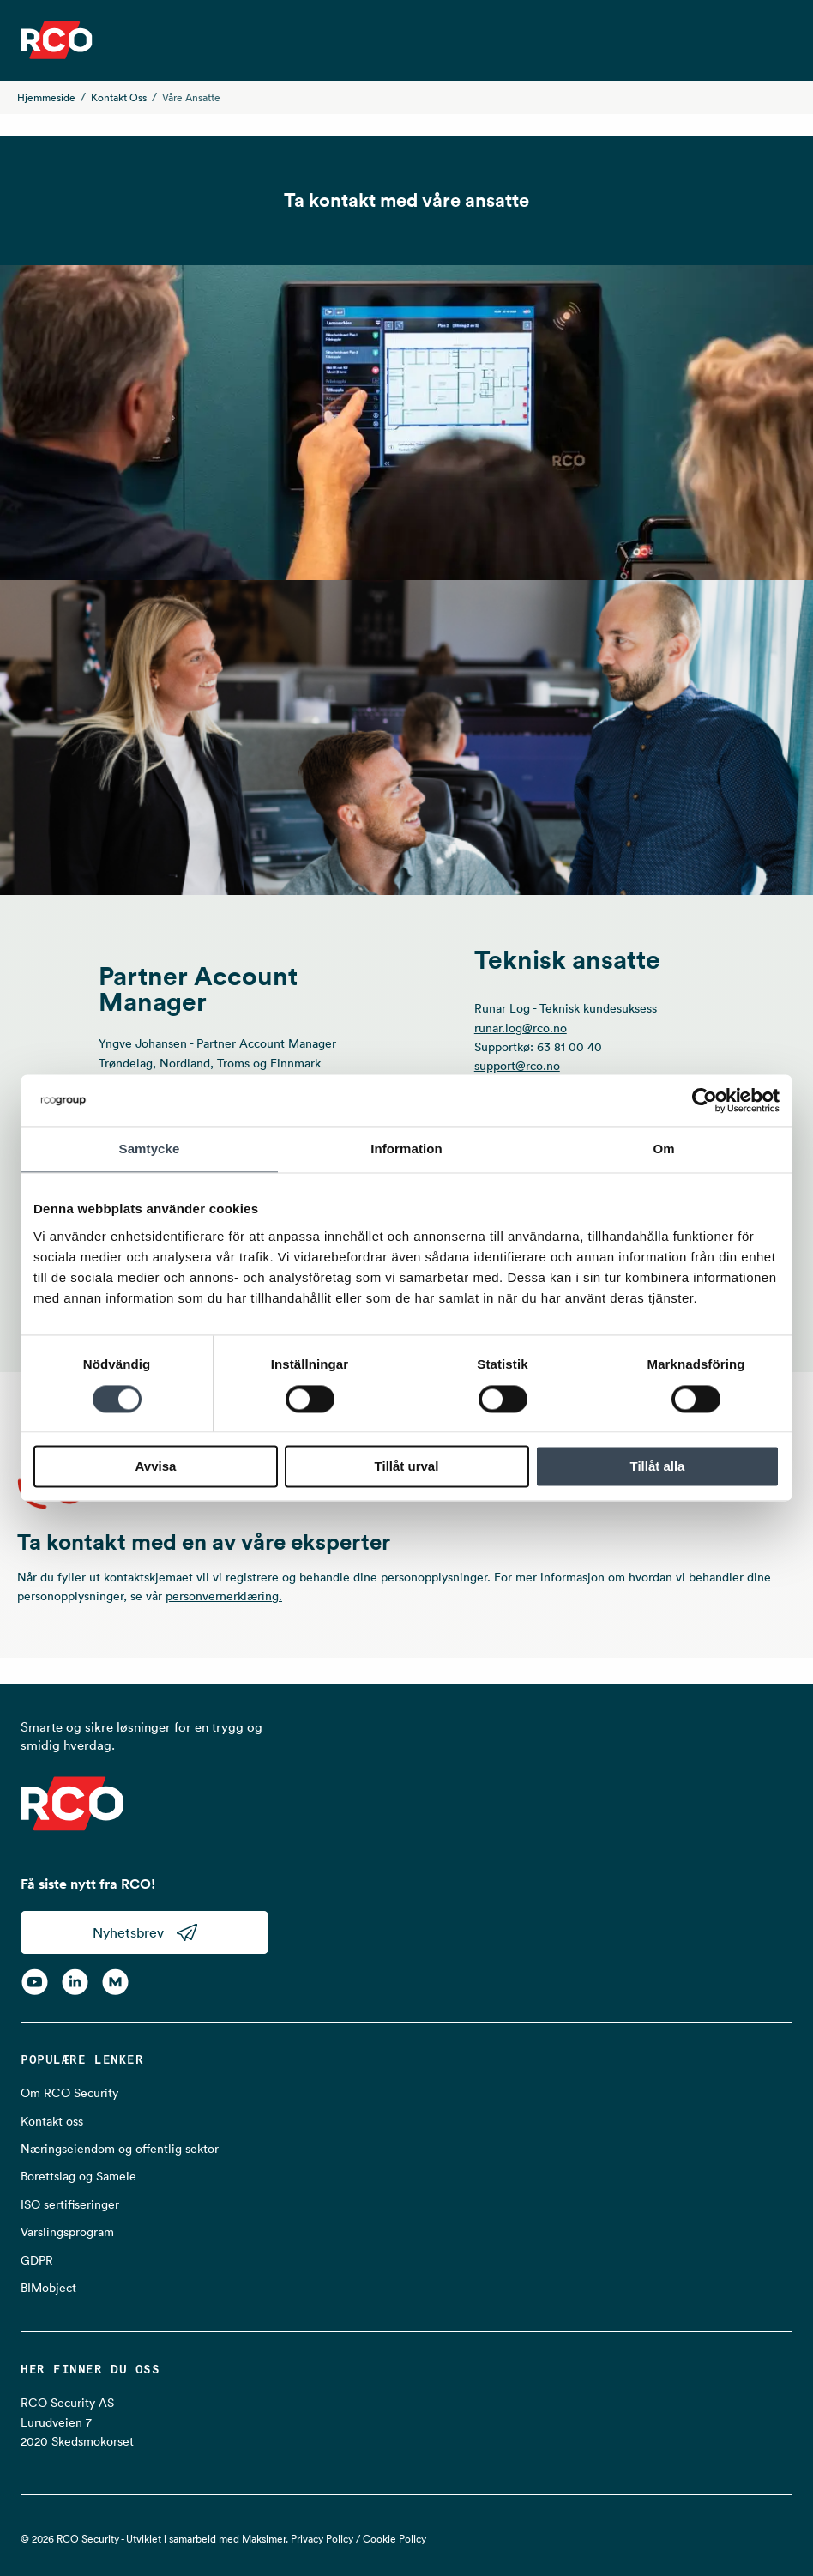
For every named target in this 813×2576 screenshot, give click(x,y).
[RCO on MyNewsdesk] (115, 1981)
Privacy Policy (322, 2538)
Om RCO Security (69, 2093)
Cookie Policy (394, 2538)
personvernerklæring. (224, 1596)
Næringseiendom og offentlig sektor (120, 2148)
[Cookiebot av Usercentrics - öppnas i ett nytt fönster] (704, 1100)
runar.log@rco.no (520, 1028)
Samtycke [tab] (149, 1148)
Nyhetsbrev (145, 1932)
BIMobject (48, 2287)
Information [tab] (406, 1148)
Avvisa (156, 1467)
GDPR (37, 2260)
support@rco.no (517, 1065)
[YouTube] (35, 1981)
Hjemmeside (46, 97)
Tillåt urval (407, 1467)
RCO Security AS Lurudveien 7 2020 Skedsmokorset (77, 2422)
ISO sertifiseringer (70, 2204)
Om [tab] (663, 1148)
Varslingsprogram (67, 2232)
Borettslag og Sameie (78, 2176)
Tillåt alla (657, 1467)
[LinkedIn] (75, 1981)
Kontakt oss (119, 97)
